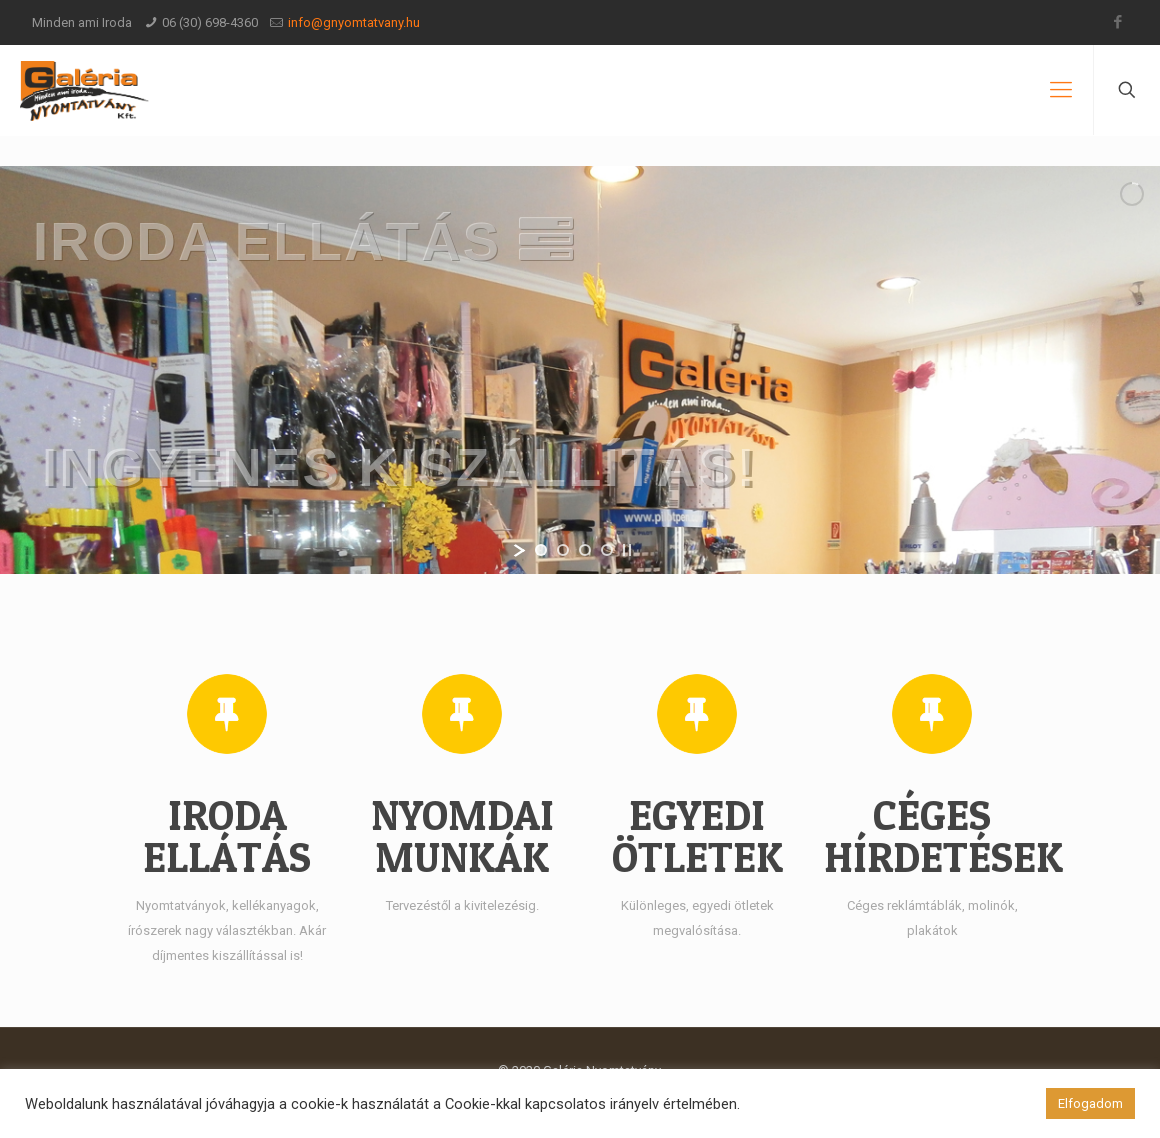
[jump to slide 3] (585, 550)
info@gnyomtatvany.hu (354, 22)
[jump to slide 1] (541, 550)
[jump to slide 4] (607, 550)
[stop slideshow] (627, 550)
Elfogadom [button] (1090, 1103)
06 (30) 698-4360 (210, 22)
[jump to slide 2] (563, 550)
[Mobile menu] (1061, 90)
